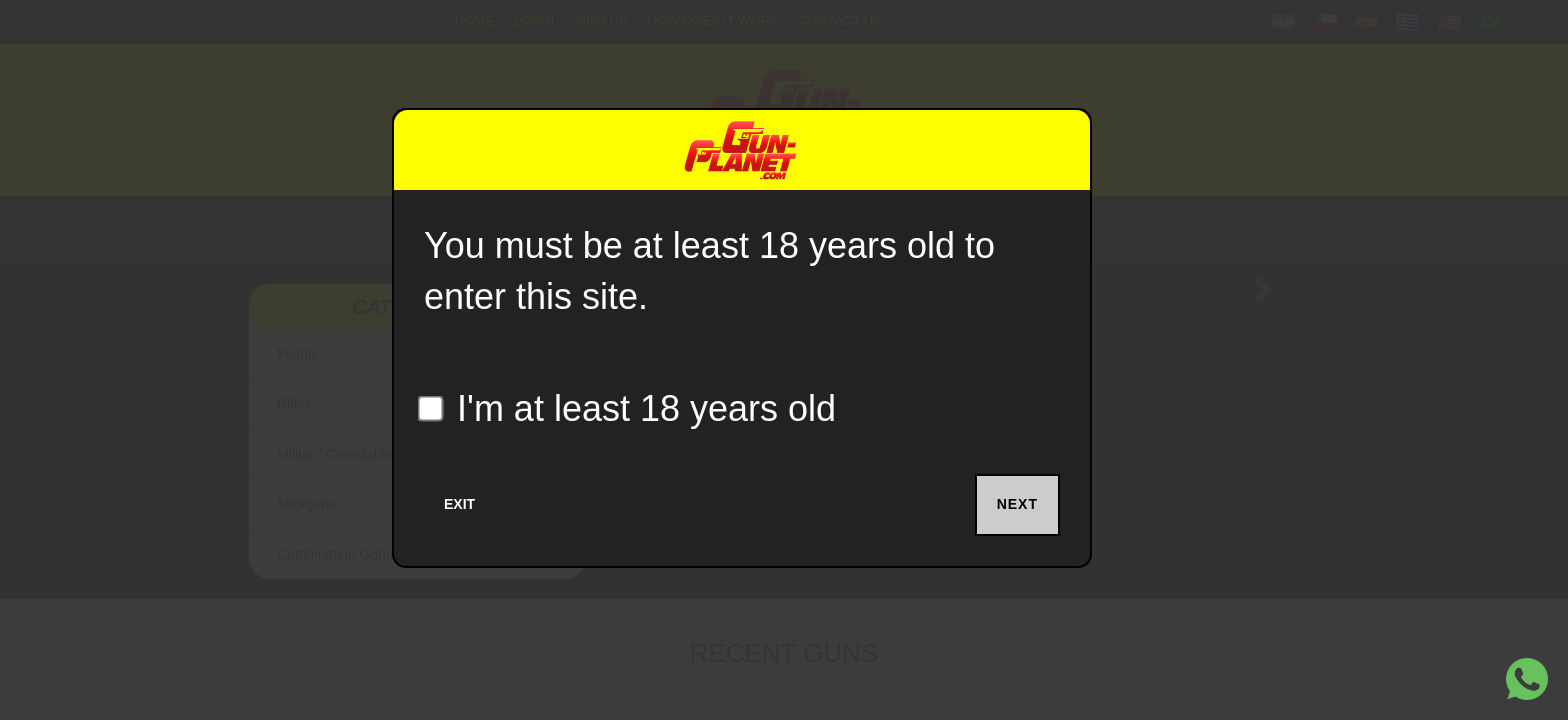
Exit (459, 504)
